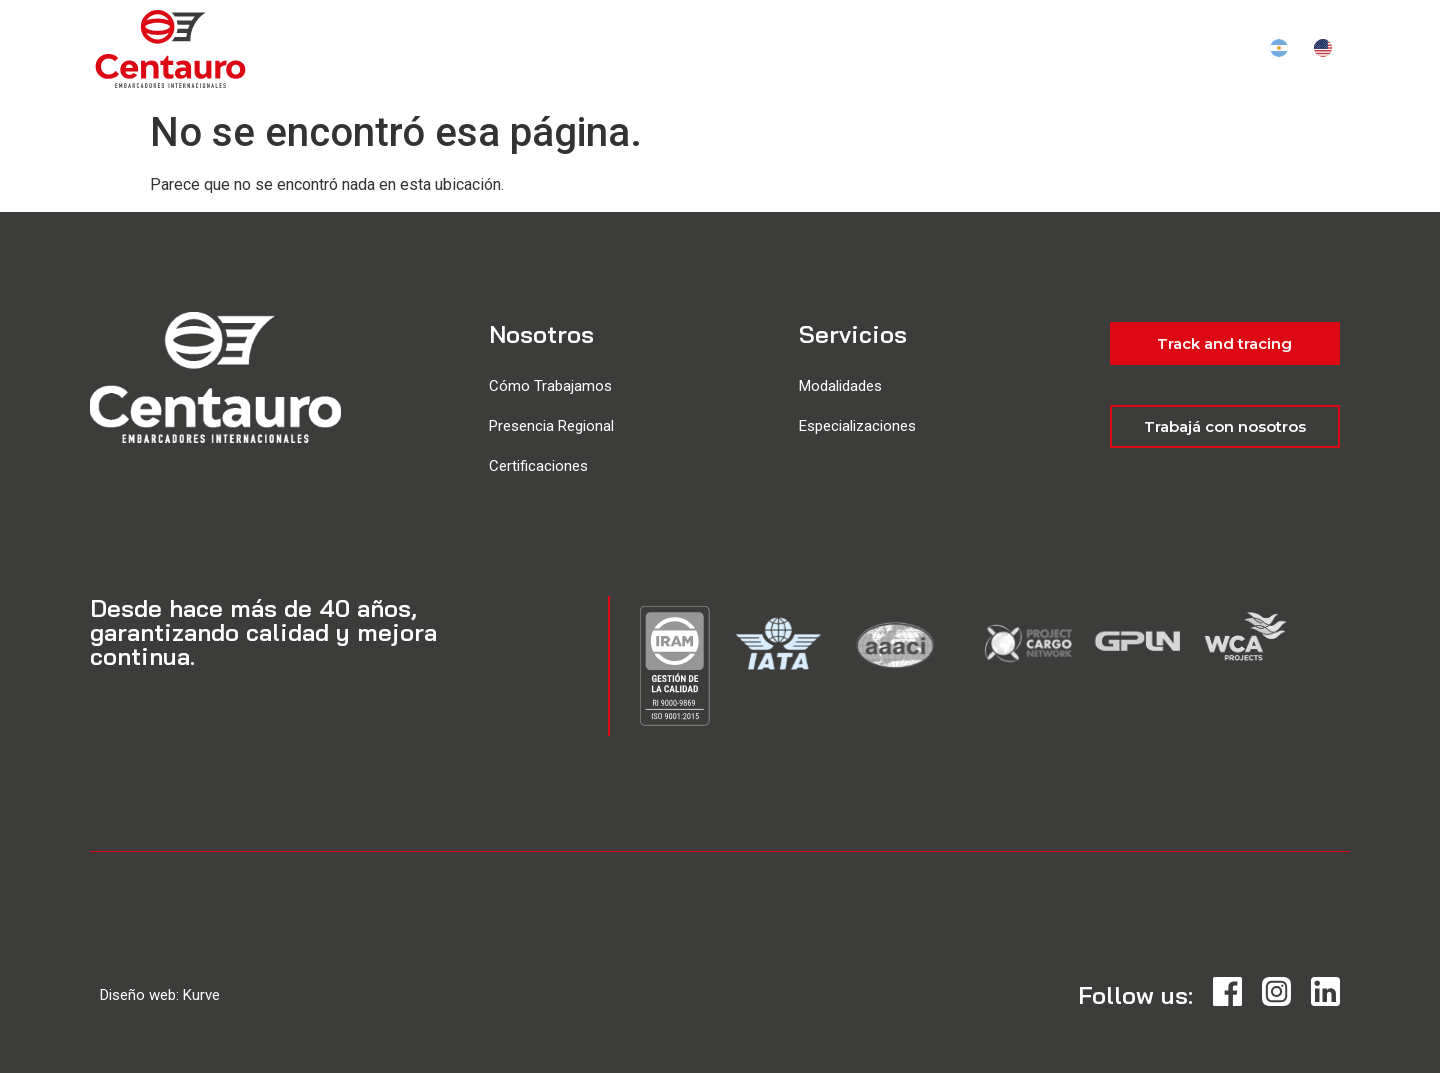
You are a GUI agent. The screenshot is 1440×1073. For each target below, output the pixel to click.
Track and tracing (1160, 50)
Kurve (201, 995)
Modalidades (840, 386)
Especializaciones (857, 426)
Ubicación (861, 50)
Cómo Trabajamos (550, 386)
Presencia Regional (551, 426)
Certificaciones (538, 466)
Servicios (750, 50)
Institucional (990, 50)
